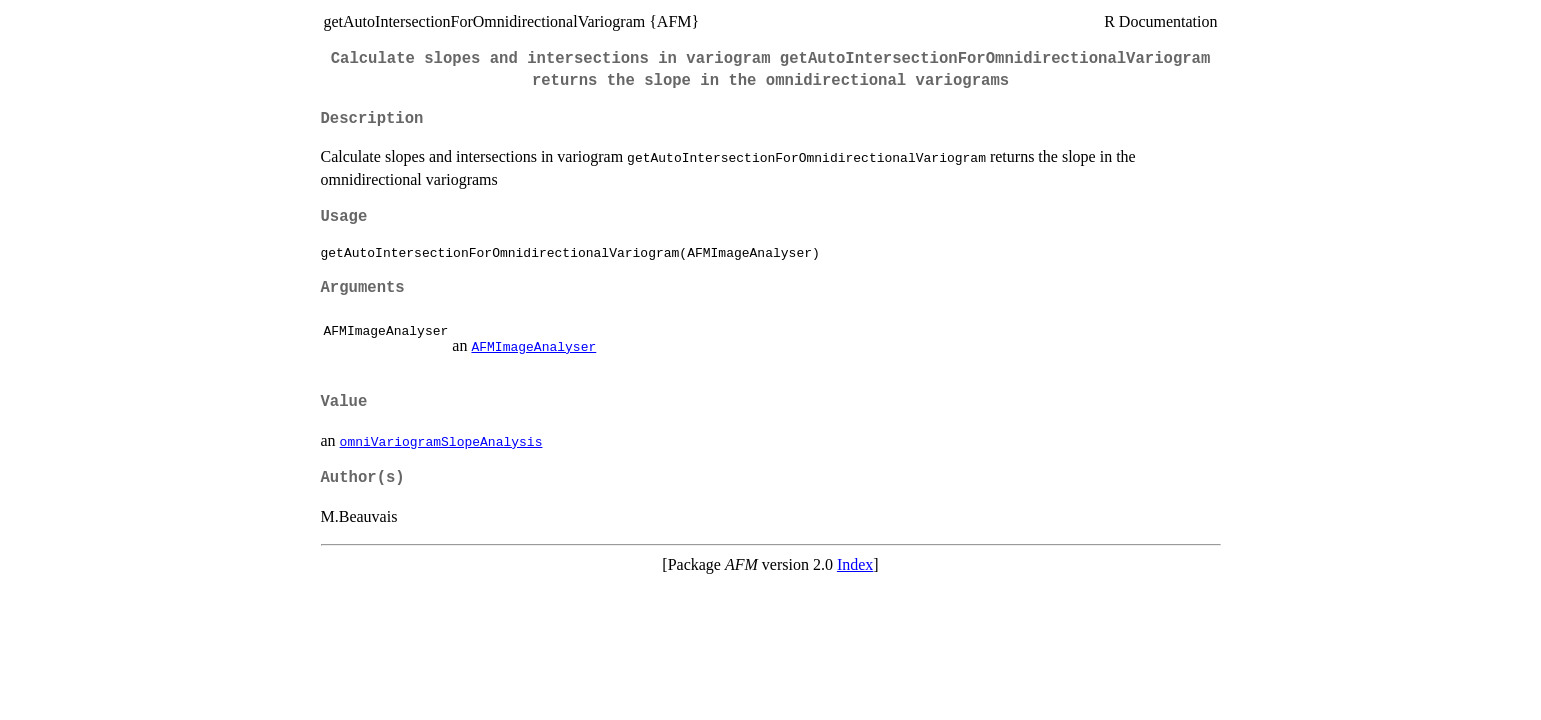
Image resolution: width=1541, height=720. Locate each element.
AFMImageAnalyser (533, 346)
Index (855, 564)
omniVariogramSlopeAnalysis (441, 441)
